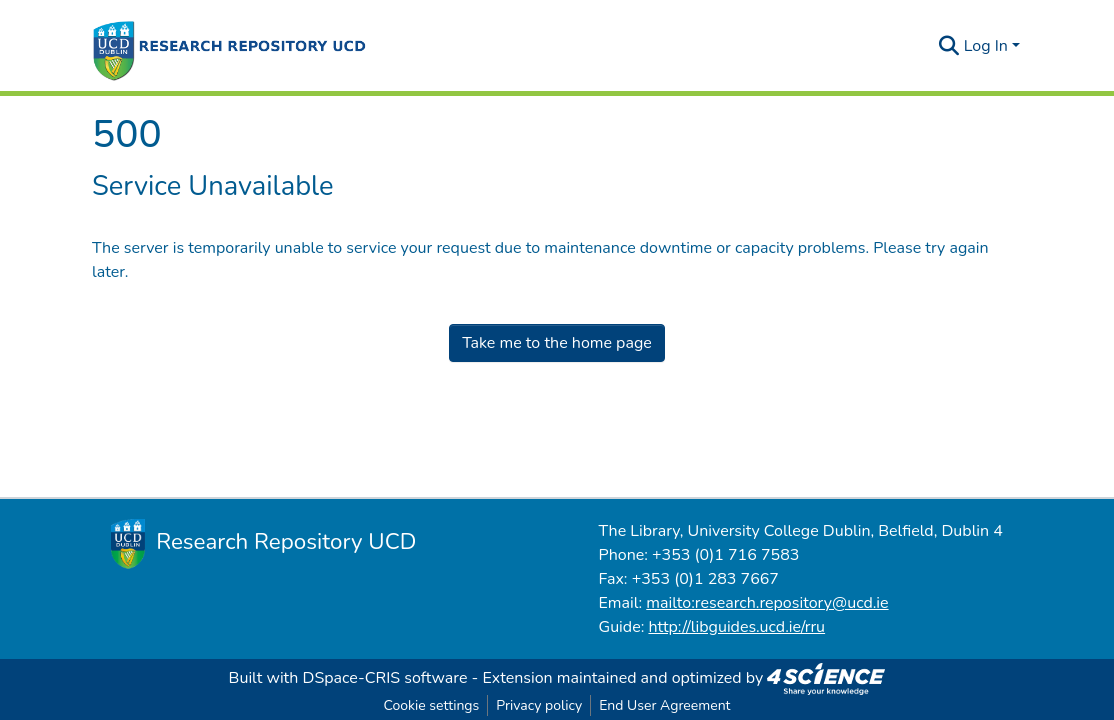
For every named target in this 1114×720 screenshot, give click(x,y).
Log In (986, 46)
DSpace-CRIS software (385, 678)
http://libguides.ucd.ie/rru (736, 627)
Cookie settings (431, 705)
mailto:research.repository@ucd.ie (767, 603)
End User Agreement (664, 705)
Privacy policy (539, 705)
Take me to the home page (557, 343)
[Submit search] (949, 46)
